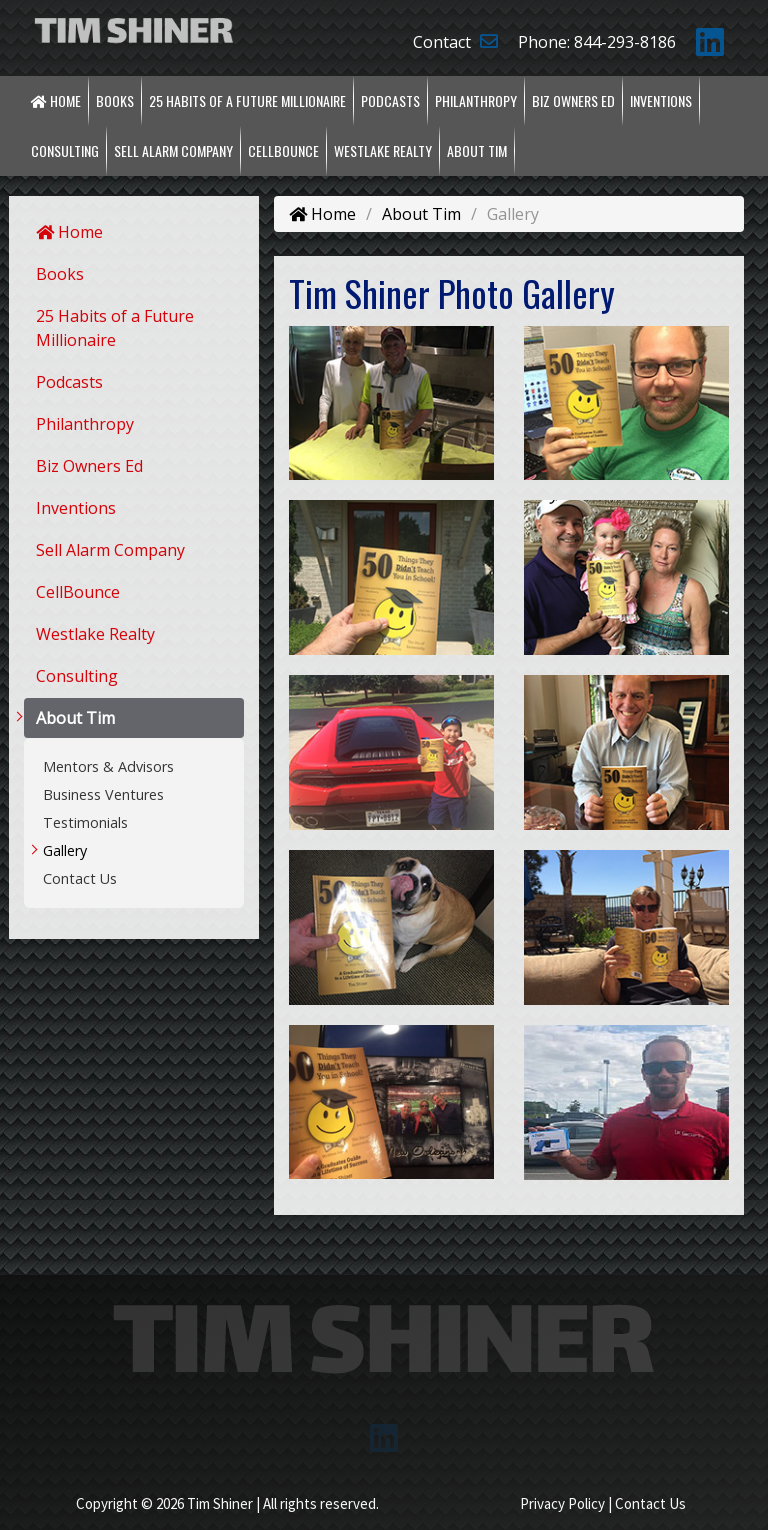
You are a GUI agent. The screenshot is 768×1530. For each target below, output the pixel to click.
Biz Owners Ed (573, 100)
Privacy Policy (562, 1503)
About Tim (477, 150)
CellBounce (283, 150)
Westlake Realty (383, 150)
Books (115, 100)
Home (56, 100)
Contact (455, 42)
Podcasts (390, 100)
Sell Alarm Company (173, 150)
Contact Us (80, 878)
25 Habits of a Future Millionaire (247, 100)
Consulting (65, 150)
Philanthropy (476, 100)
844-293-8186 (625, 42)
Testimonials (85, 822)
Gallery (65, 850)
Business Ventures (103, 794)
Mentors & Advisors (108, 766)
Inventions (661, 100)
